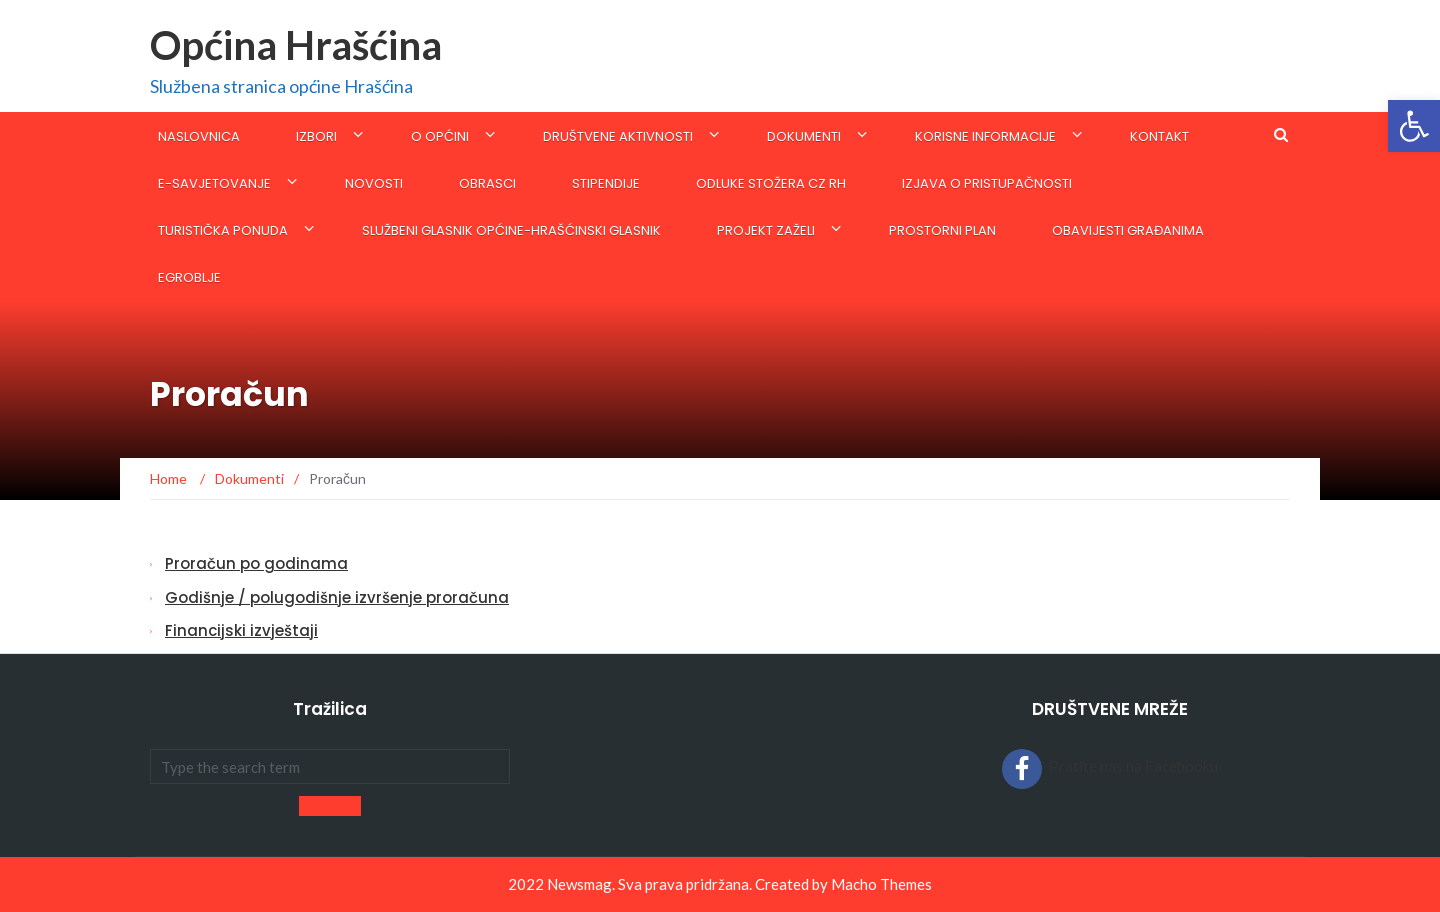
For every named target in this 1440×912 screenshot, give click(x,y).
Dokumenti (804, 136)
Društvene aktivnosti (618, 136)
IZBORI (316, 136)
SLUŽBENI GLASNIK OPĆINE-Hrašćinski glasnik (511, 230)
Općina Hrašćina (296, 45)
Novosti (374, 183)
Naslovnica (199, 136)
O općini (440, 136)
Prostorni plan (942, 230)
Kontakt (1159, 136)
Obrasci (487, 183)
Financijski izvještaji (241, 630)
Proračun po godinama (256, 563)
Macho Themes (881, 884)
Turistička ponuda (223, 230)
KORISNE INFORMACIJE (985, 136)
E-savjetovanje (214, 183)
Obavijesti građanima (1128, 230)
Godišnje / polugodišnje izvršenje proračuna (337, 597)
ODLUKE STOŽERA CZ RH (771, 183)
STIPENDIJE (606, 183)
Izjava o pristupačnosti (987, 183)
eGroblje (189, 277)
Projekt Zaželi (766, 230)
